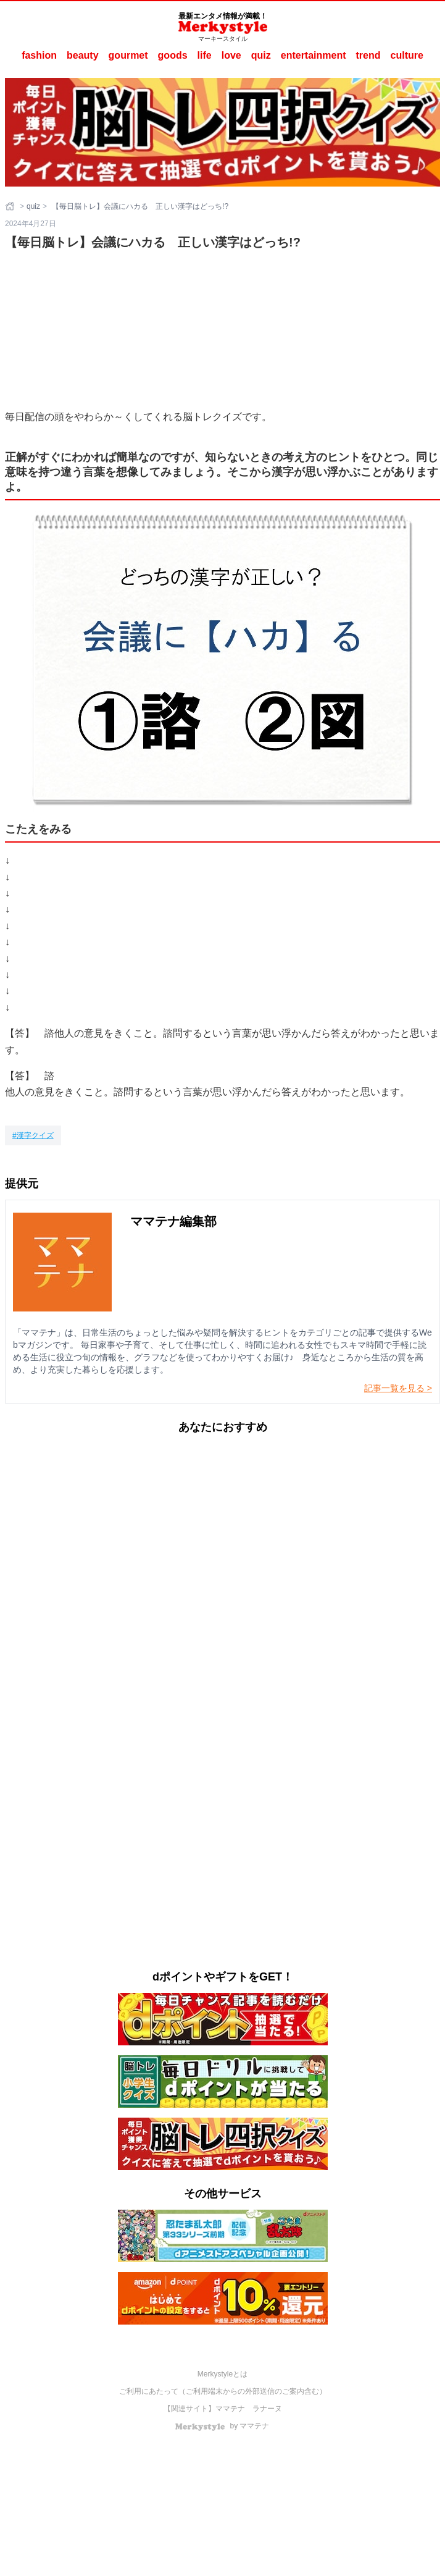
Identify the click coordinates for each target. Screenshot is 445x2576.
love (231, 55)
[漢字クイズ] (33, 1135)
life (205, 55)
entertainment (313, 55)
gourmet (128, 55)
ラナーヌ (267, 2408)
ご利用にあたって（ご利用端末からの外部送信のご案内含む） (222, 2391)
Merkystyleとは (222, 2374)
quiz (261, 55)
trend (368, 55)
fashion (39, 55)
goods (173, 55)
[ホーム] (11, 206)
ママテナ (230, 2408)
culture (407, 55)
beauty (83, 55)
